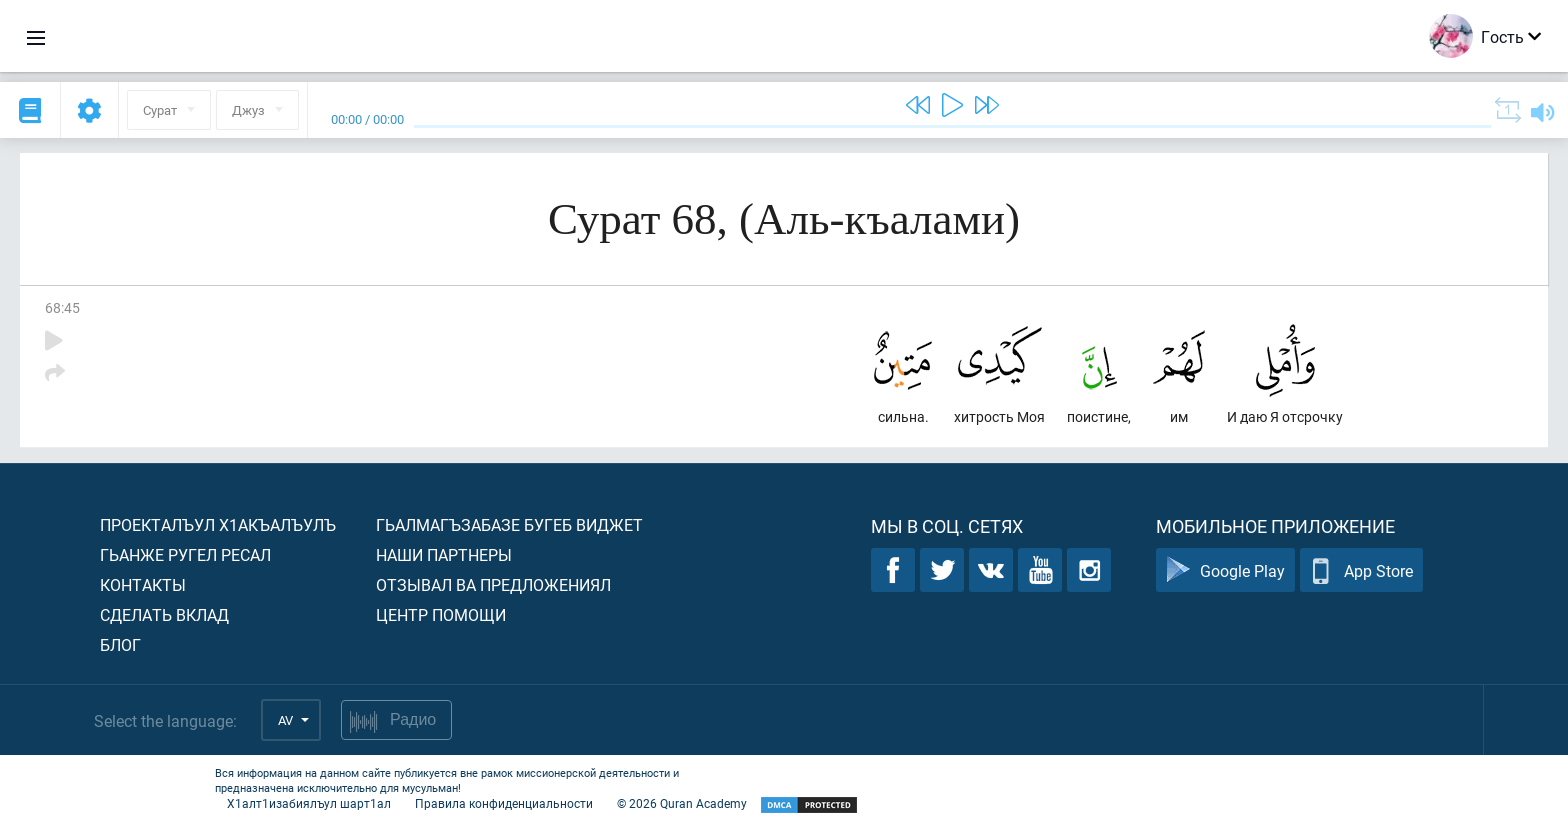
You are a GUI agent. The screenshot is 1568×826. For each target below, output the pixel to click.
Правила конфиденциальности (504, 803)
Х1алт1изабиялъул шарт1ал (309, 803)
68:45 (62, 307)
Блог (120, 644)
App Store (1361, 570)
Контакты (143, 584)
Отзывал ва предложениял (493, 584)
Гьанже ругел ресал (185, 554)
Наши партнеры (444, 554)
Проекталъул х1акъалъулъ (218, 524)
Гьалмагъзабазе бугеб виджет (509, 524)
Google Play (1225, 570)
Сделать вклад (164, 614)
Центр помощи (441, 614)
